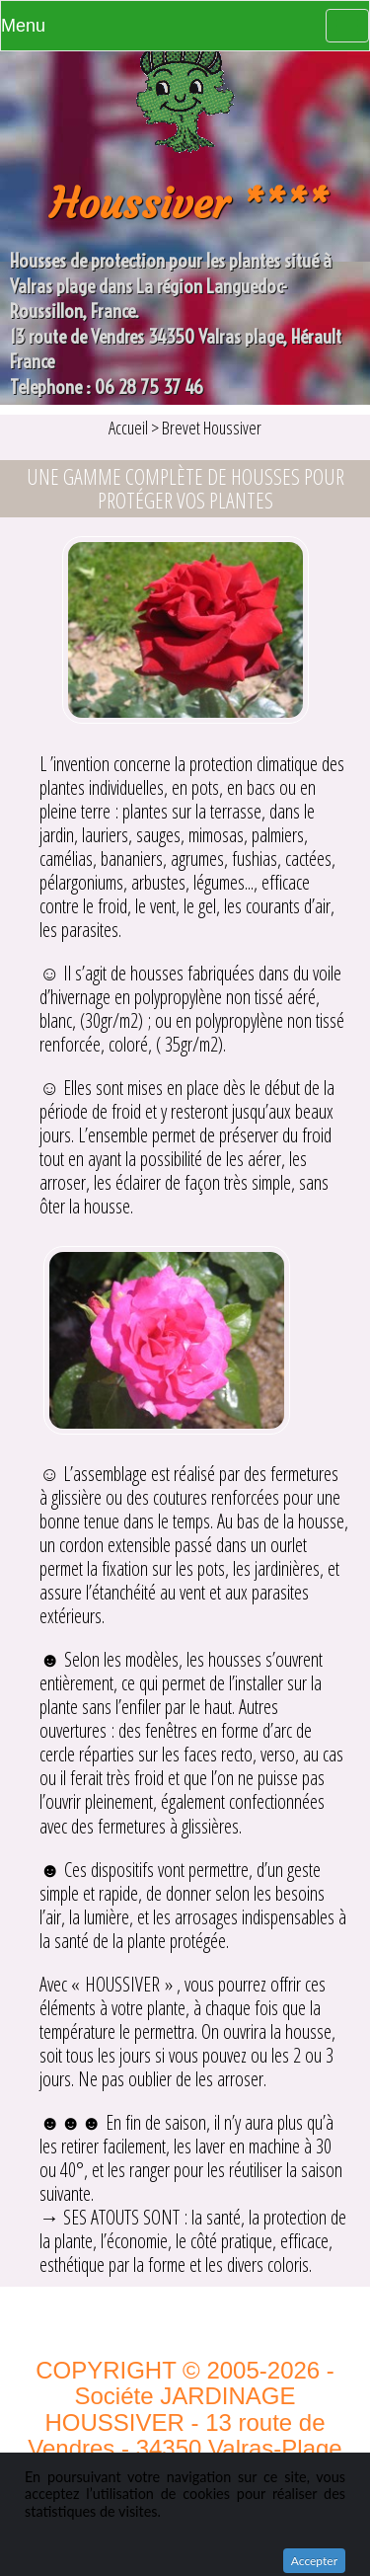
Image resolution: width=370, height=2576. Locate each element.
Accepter (314, 2560)
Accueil (130, 427)
